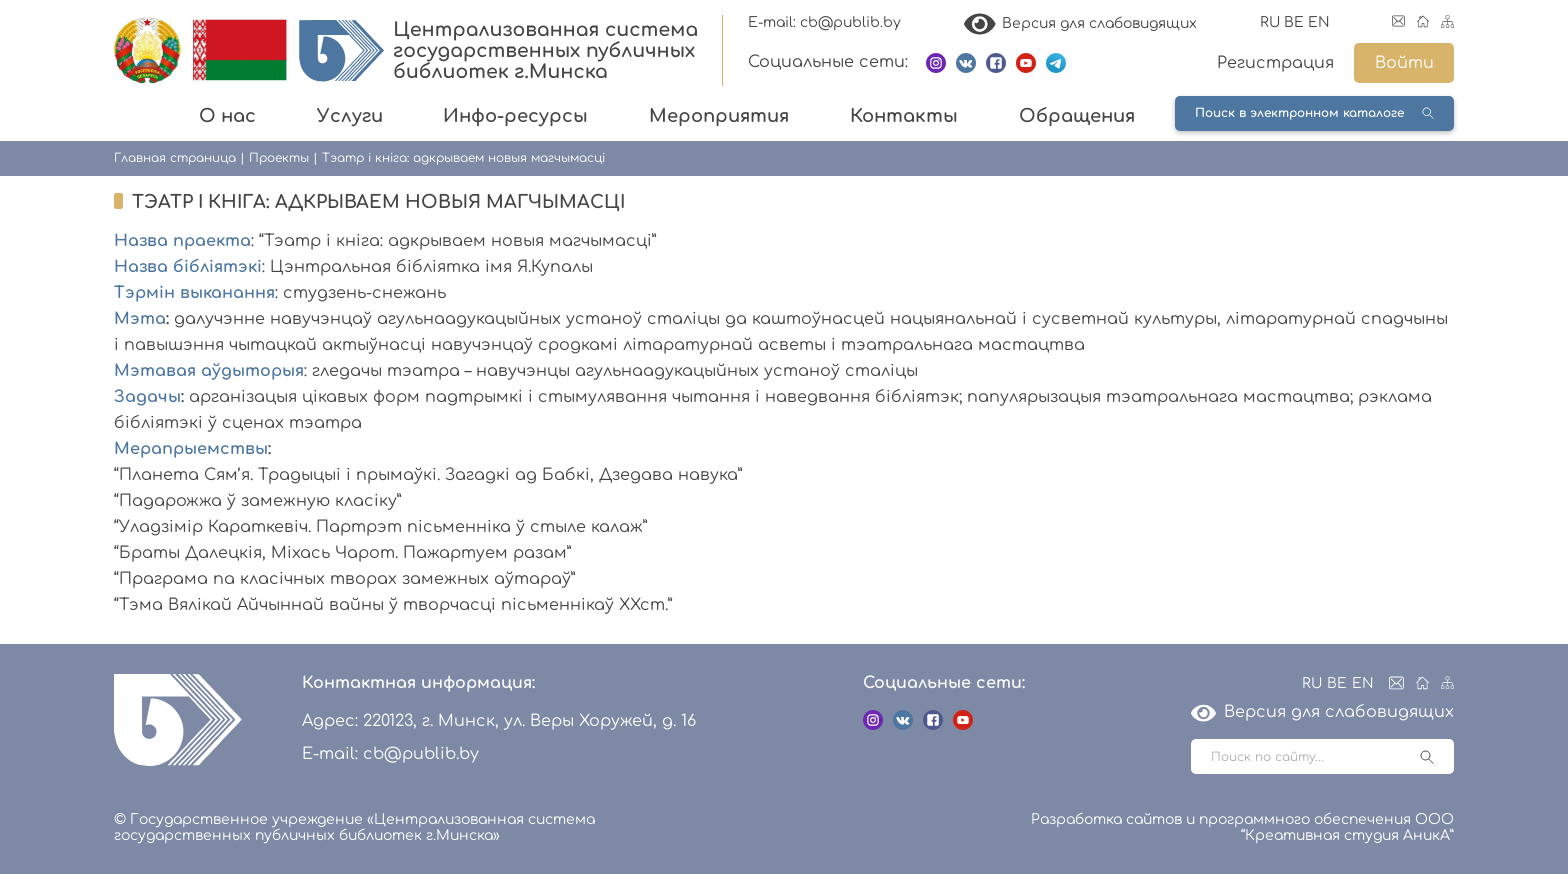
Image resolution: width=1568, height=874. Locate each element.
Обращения (1077, 116)
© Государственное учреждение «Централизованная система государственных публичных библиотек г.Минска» (354, 827)
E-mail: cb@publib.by (824, 22)
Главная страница (175, 158)
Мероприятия (719, 116)
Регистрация (1275, 63)
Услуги (350, 116)
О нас (227, 116)
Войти (1404, 63)
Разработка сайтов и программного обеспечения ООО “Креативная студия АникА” (1242, 827)
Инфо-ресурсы (515, 116)
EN (1319, 22)
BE (1294, 22)
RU (1270, 22)
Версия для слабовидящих (1081, 23)
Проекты (279, 158)
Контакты (904, 116)
